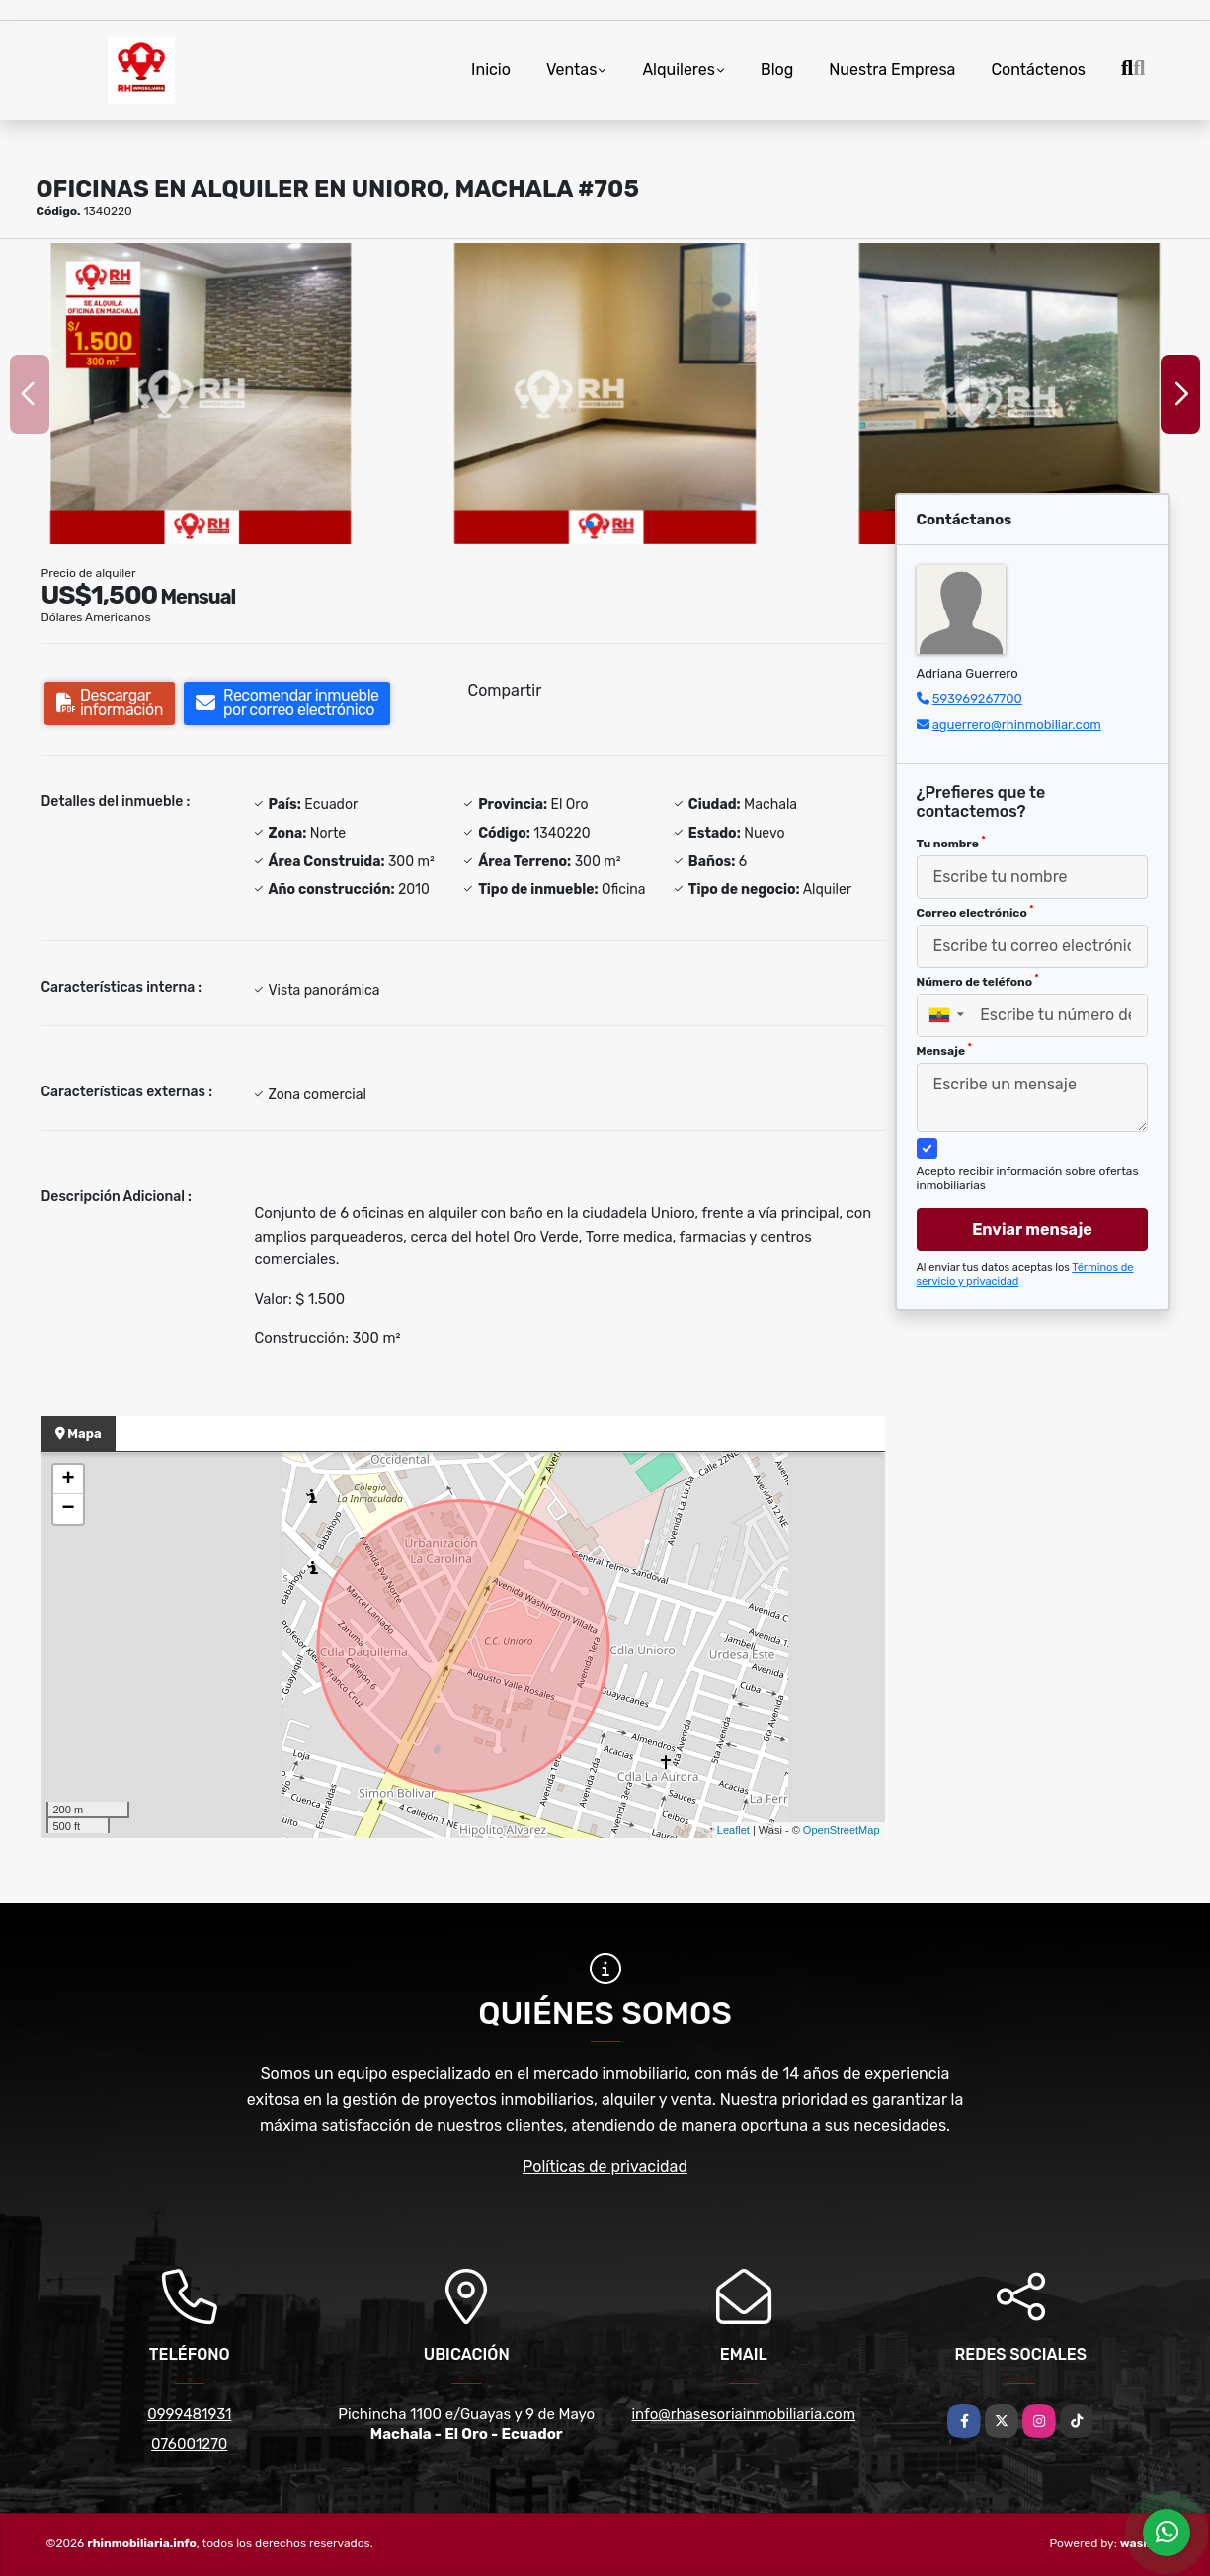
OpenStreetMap (841, 1830)
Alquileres (678, 69)
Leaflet (733, 1830)
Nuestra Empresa (892, 69)
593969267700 (977, 698)
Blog (777, 69)
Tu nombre (951, 842)
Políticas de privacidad (605, 2166)
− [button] (67, 1509)
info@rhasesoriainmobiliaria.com (743, 2414)
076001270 (189, 2444)
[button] (590, 524)
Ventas (571, 69)
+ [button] (67, 1479)
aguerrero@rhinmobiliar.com (1016, 724)
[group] (200, 393)
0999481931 (189, 2414)
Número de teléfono (978, 981)
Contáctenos (1038, 69)
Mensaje (944, 1050)
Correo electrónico (975, 912)
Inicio (491, 69)
